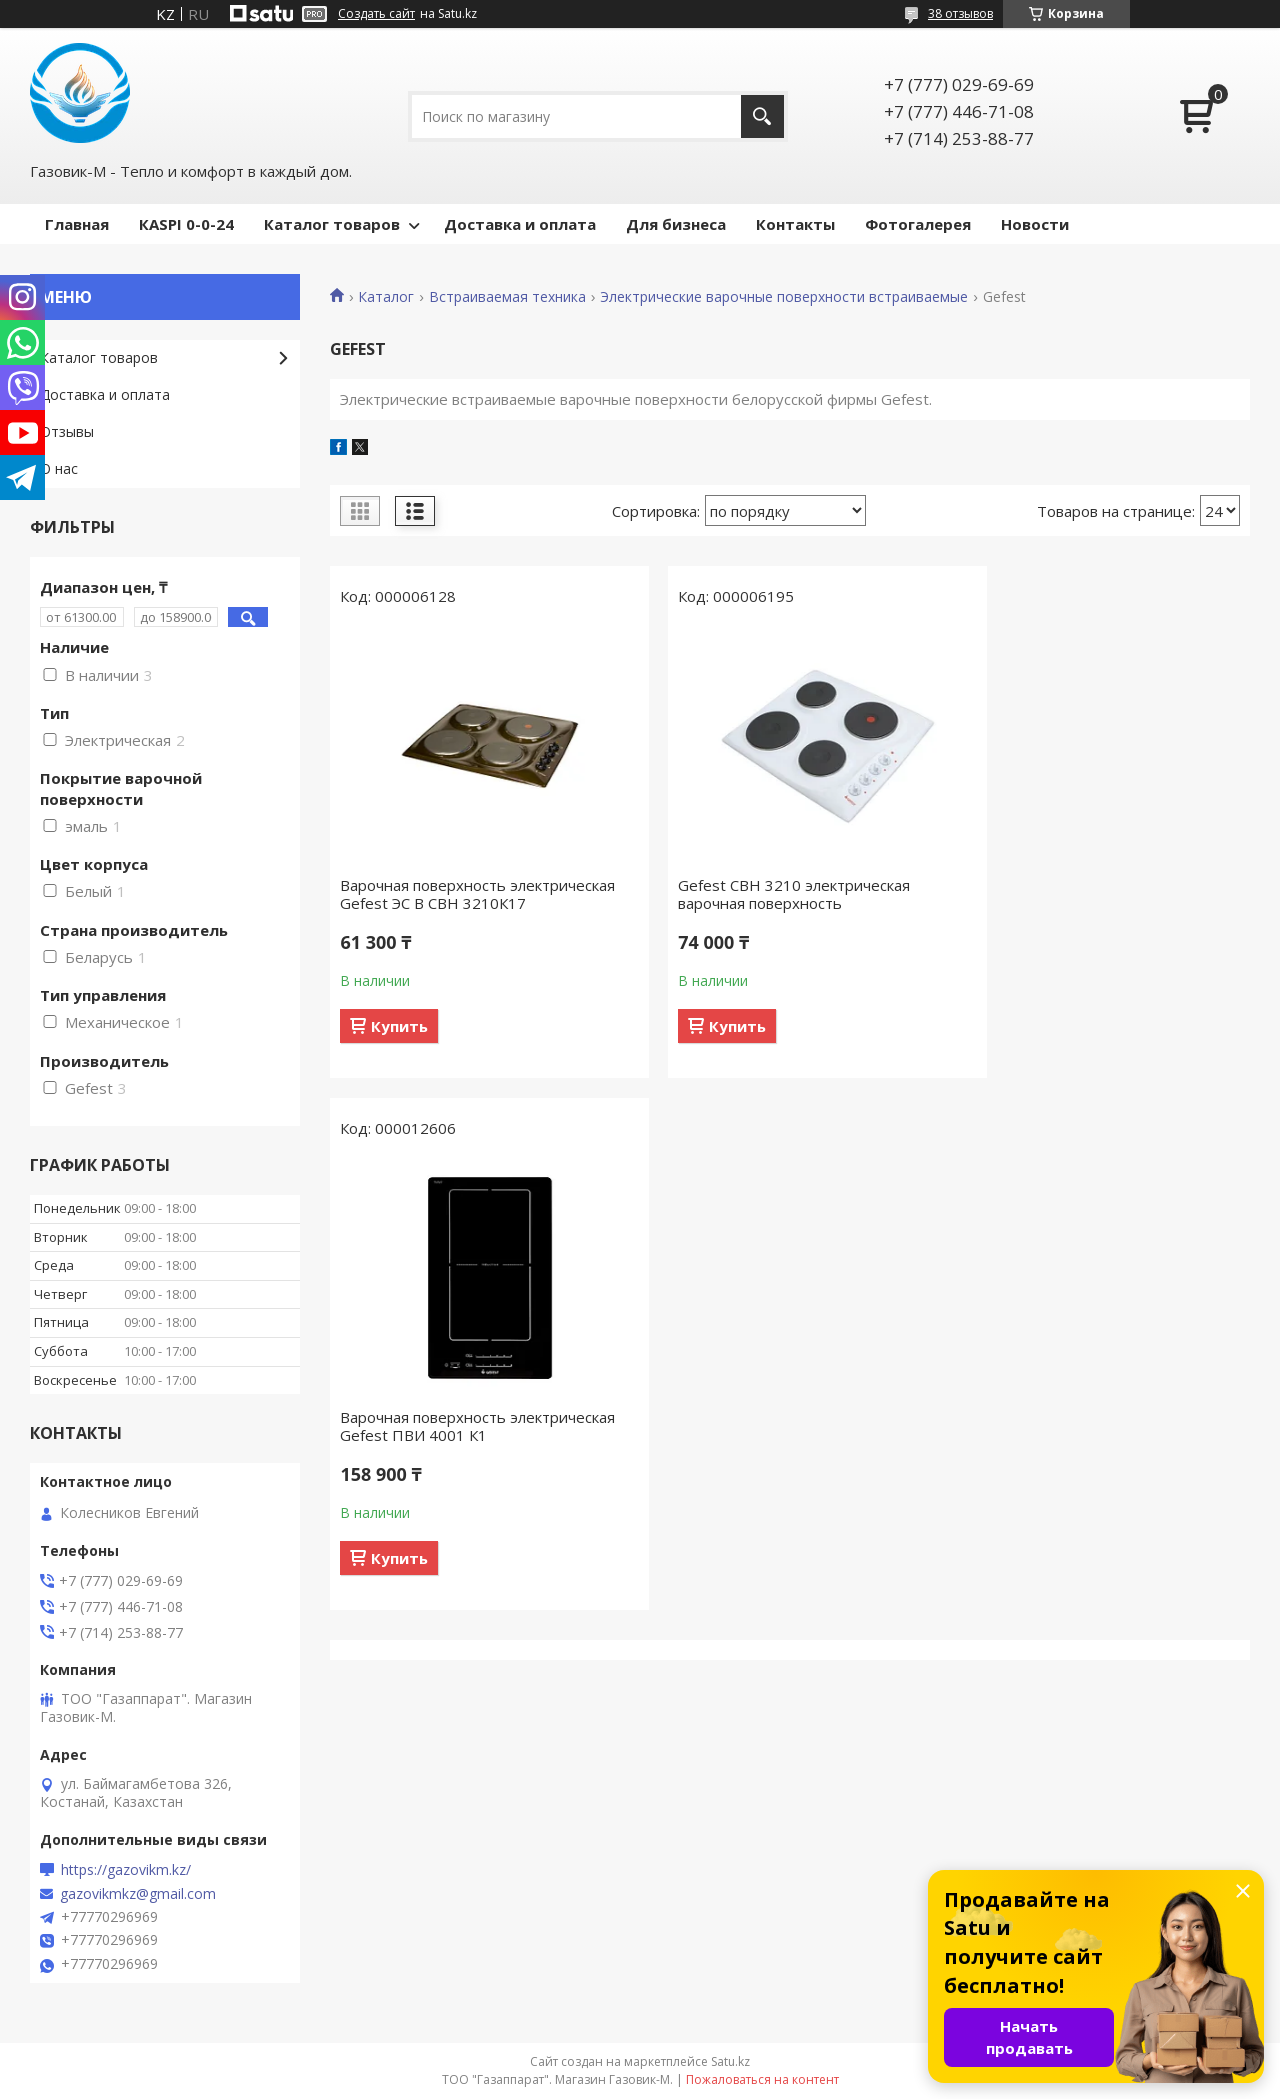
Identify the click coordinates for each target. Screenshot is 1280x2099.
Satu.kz (730, 2061)
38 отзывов (960, 13)
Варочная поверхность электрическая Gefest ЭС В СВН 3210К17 (454, 903)
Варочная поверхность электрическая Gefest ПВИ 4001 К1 (1094, 894)
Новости (1035, 224)
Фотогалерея (918, 224)
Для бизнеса (676, 224)
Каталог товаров (332, 224)
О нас (59, 468)
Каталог (386, 297)
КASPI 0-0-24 (186, 224)
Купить (399, 1044)
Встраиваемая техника (507, 297)
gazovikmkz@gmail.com (138, 1894)
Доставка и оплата (520, 224)
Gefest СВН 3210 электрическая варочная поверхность (769, 894)
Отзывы (67, 431)
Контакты (795, 224)
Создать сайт (376, 14)
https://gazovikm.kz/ (126, 1870)
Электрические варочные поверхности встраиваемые (784, 297)
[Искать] (762, 116)
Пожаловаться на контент (762, 2079)
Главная (77, 224)
